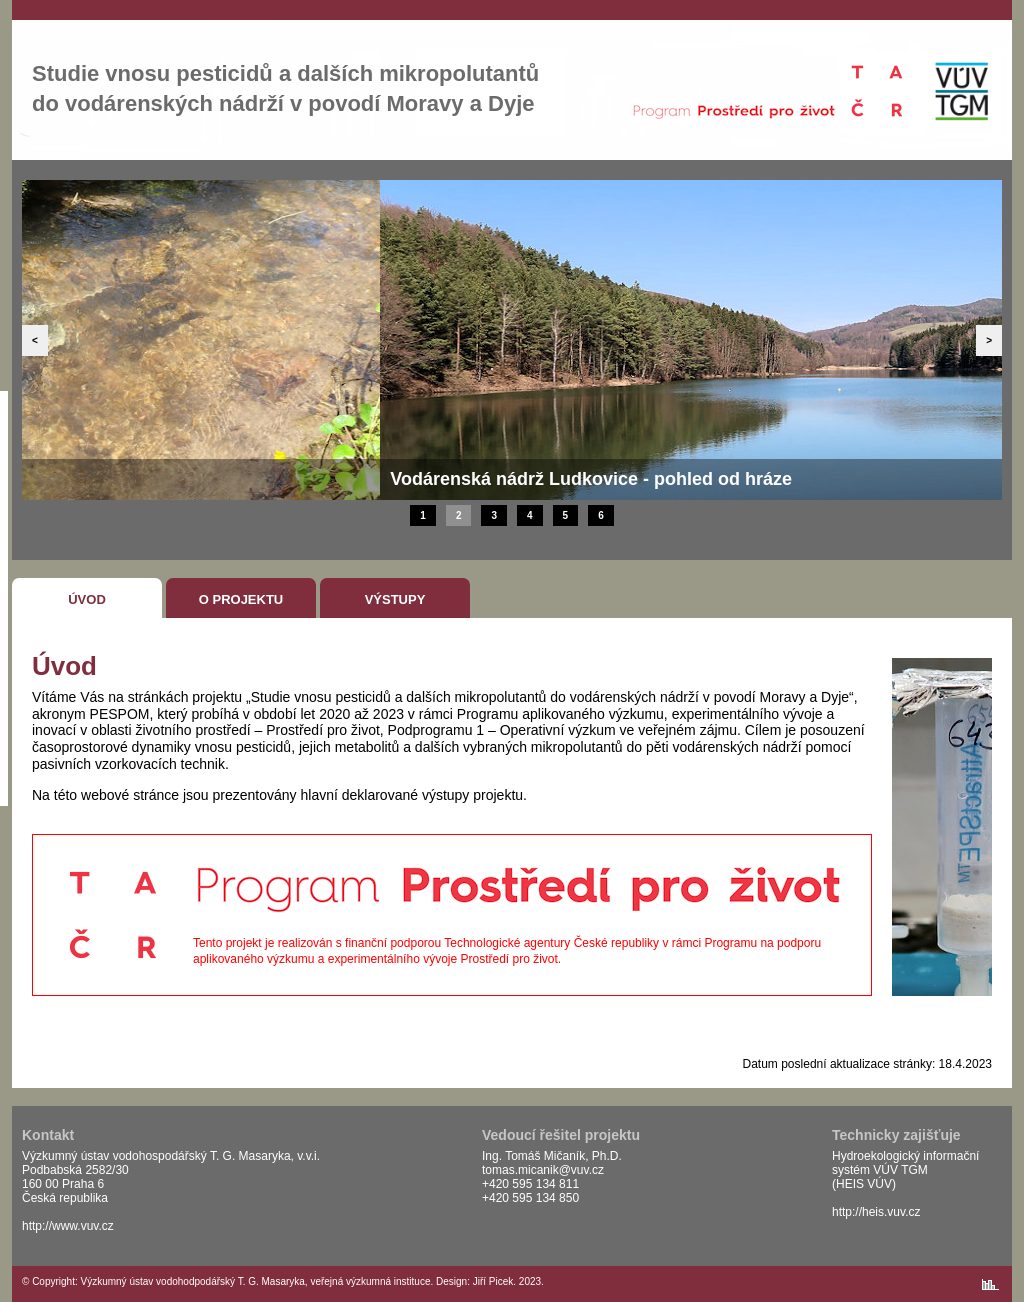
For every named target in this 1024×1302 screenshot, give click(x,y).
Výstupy (395, 599)
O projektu (241, 599)
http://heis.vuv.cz (876, 1212)
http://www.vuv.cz (68, 1226)
